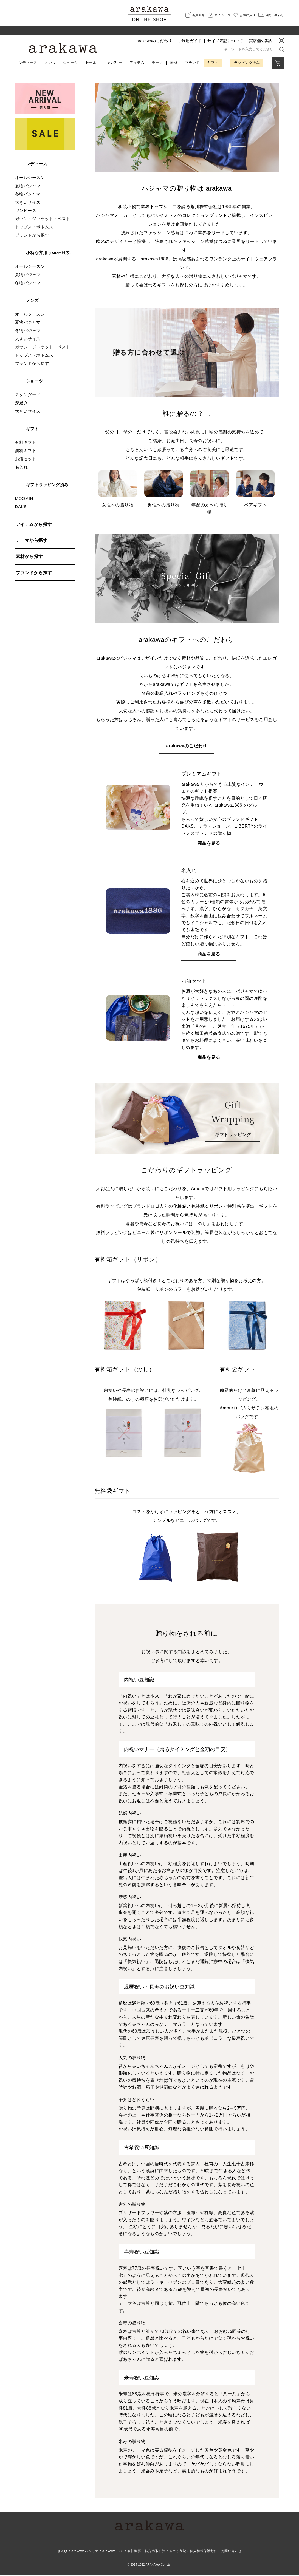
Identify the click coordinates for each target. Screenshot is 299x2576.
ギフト (212, 63)
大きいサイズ (28, 202)
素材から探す (29, 556)
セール (91, 63)
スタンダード (28, 394)
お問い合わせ (231, 2552)
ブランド (192, 63)
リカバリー (113, 63)
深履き (21, 403)
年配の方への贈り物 (209, 493)
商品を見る (209, 844)
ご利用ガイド (190, 41)
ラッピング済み (247, 63)
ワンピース (25, 210)
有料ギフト (25, 442)
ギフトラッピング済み (47, 484)
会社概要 (134, 2552)
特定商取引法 (165, 2552)
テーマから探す (32, 540)
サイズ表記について (225, 41)
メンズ (50, 63)
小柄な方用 (49, 253)
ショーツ (70, 63)
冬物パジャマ (28, 194)
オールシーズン (30, 177)
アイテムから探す (34, 524)
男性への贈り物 (163, 489)
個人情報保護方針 (203, 2552)
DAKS (21, 506)
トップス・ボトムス (34, 227)
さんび (62, 2552)
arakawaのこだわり (154, 41)
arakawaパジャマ (84, 2552)
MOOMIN (24, 498)
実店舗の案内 (261, 41)
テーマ (157, 63)
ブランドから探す (32, 235)
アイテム (136, 63)
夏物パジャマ (28, 185)
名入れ (21, 467)
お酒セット (25, 458)
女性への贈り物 (117, 489)
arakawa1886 (113, 2552)
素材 (173, 63)
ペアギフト (255, 489)
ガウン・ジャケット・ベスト (42, 218)
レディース (28, 63)
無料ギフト (25, 450)
